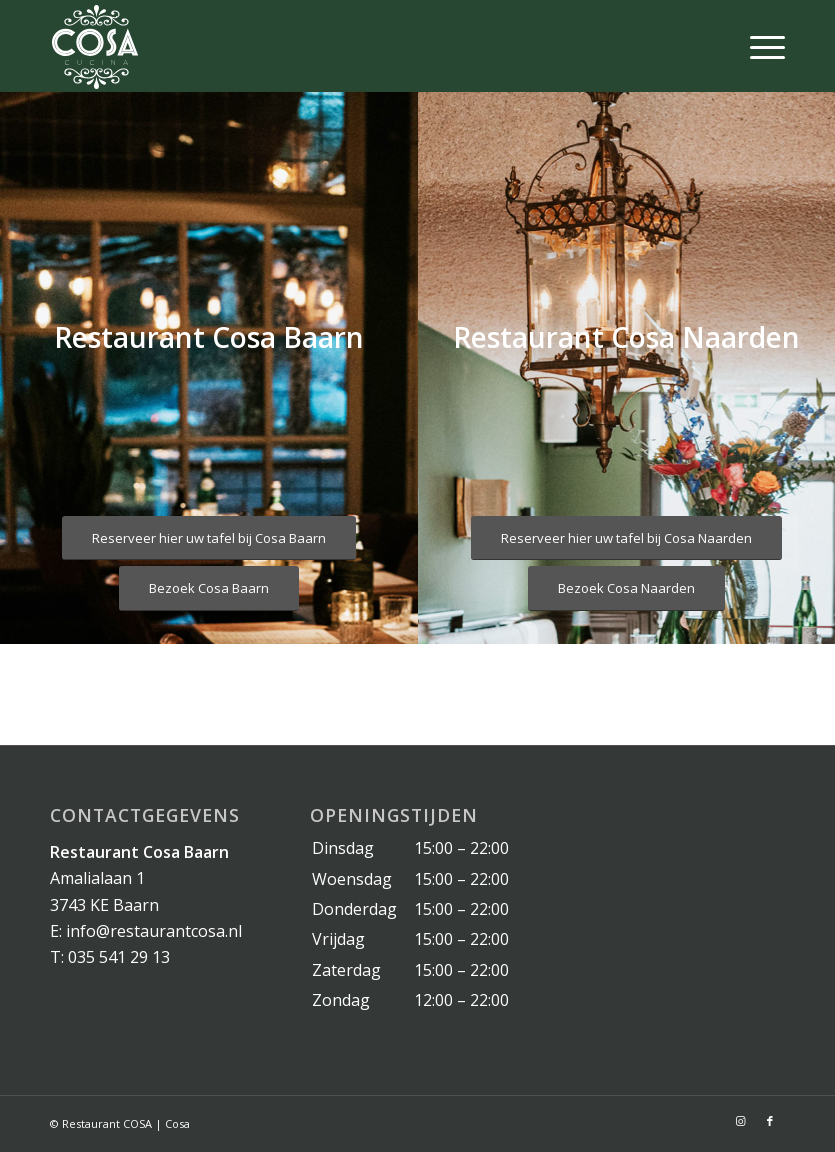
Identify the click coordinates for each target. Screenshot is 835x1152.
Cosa (177, 1123)
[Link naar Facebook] (770, 1121)
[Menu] (757, 46)
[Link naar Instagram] (740, 1121)
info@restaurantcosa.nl (154, 931)
